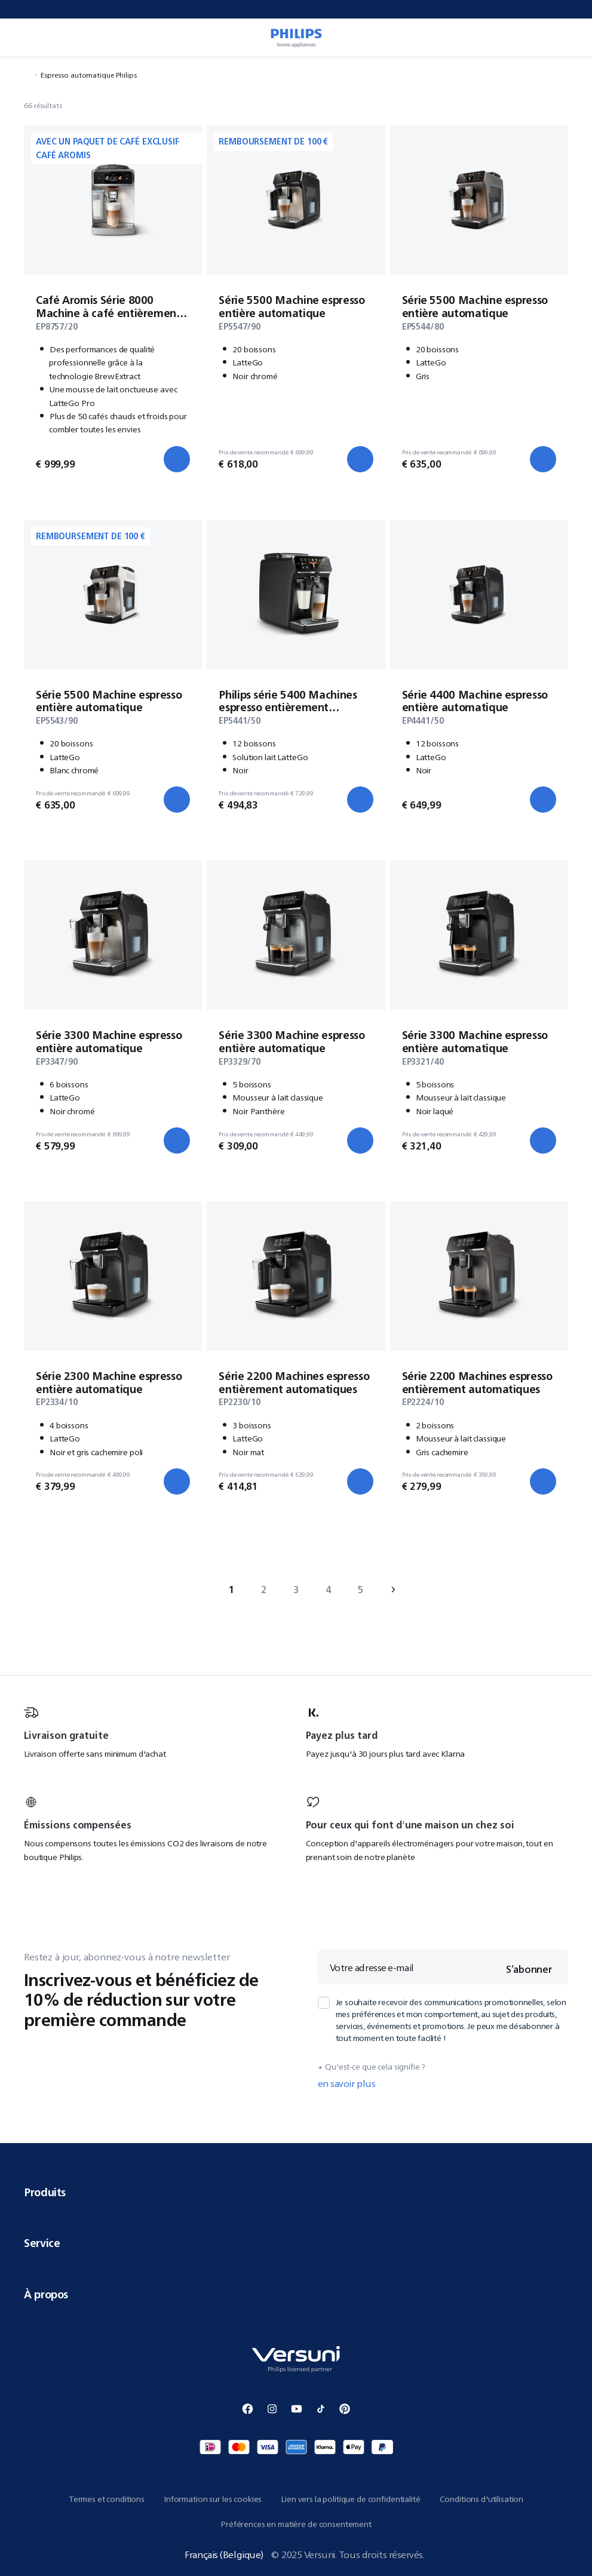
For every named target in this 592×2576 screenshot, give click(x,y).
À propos (296, 2294)
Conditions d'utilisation (482, 2499)
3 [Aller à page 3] (296, 1589)
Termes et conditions (107, 2499)
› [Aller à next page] (393, 1589)
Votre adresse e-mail (372, 1967)
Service (296, 2242)
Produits (296, 2192)
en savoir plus (347, 2083)
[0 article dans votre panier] (570, 37)
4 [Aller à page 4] (328, 1589)
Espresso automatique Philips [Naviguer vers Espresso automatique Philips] (89, 75)
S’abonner (529, 1969)
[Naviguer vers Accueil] (27, 75)
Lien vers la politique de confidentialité (350, 2499)
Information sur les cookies (213, 2499)
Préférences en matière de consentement (296, 2524)
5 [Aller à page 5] (360, 1589)
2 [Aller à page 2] (263, 1589)
